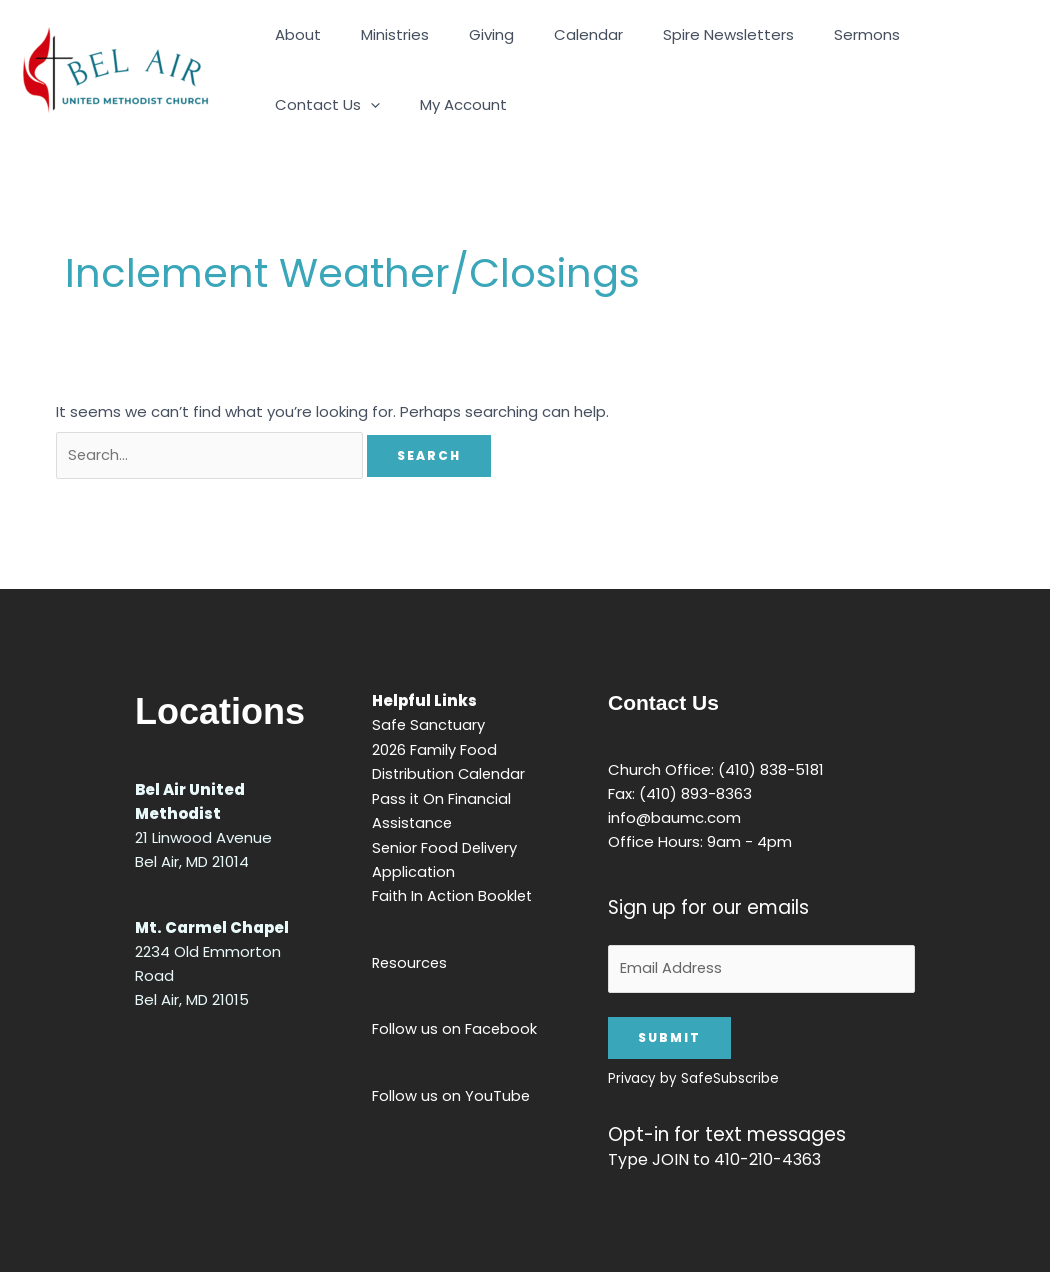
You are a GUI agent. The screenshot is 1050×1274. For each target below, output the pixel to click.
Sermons (812, 34)
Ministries (380, 34)
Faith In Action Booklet (448, 893)
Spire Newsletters (683, 34)
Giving (466, 34)
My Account (313, 104)
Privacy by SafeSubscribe (683, 1080)
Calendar (553, 34)
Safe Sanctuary (423, 725)
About (293, 34)
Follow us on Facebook (449, 1025)
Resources (405, 959)
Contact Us (927, 35)
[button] (970, 35)
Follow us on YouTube (445, 1091)
